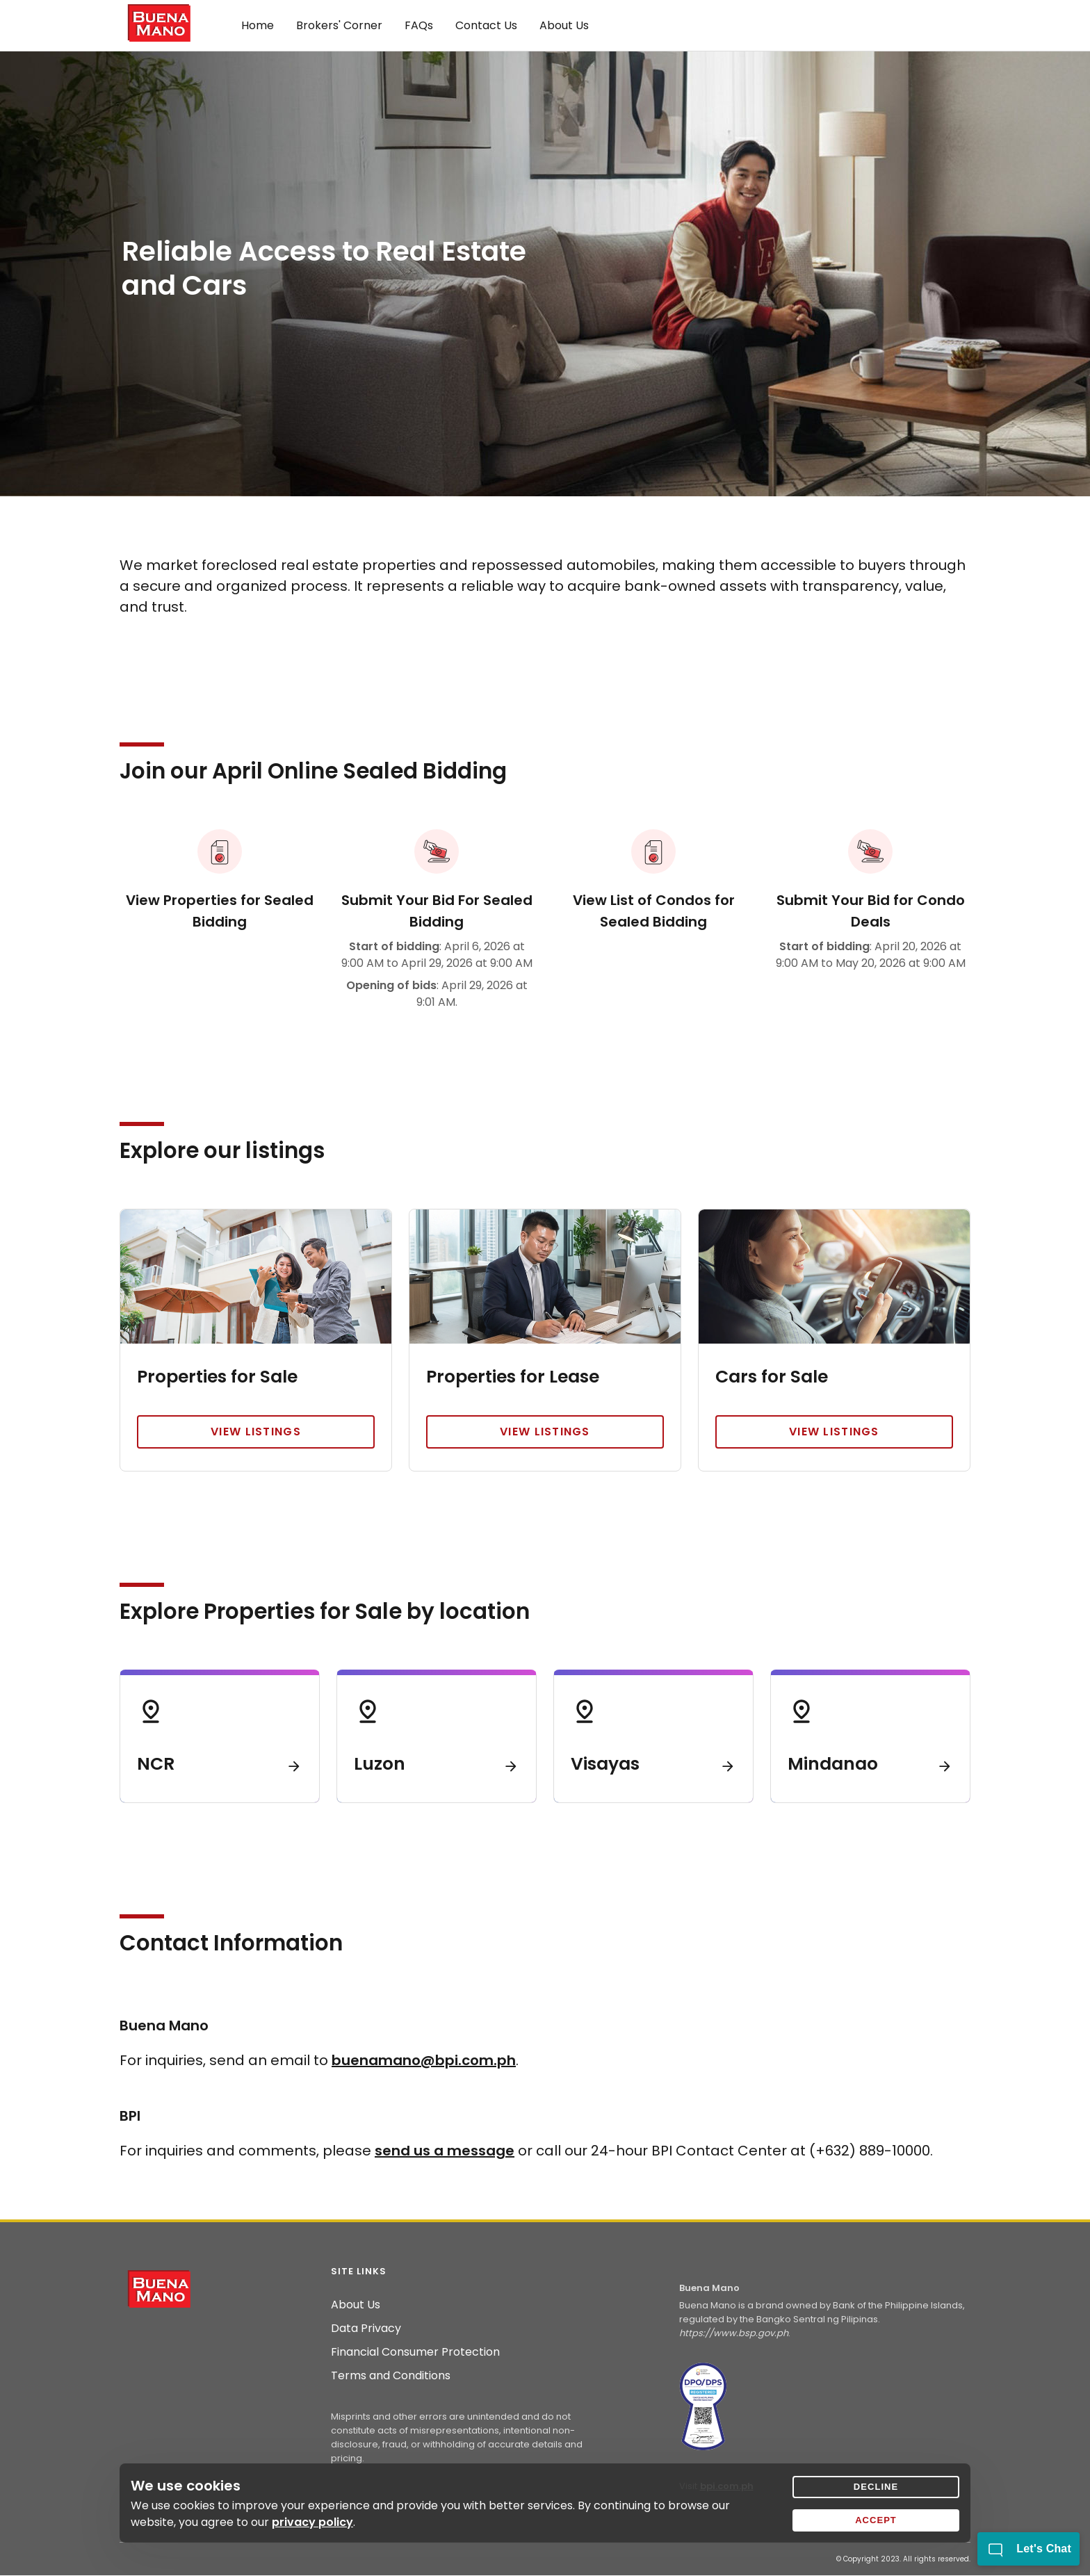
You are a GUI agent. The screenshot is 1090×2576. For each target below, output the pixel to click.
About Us (355, 2305)
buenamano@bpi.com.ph (424, 2060)
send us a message (444, 2150)
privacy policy (312, 2522)
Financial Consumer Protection (415, 2352)
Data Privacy (366, 2328)
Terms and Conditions (390, 2376)
